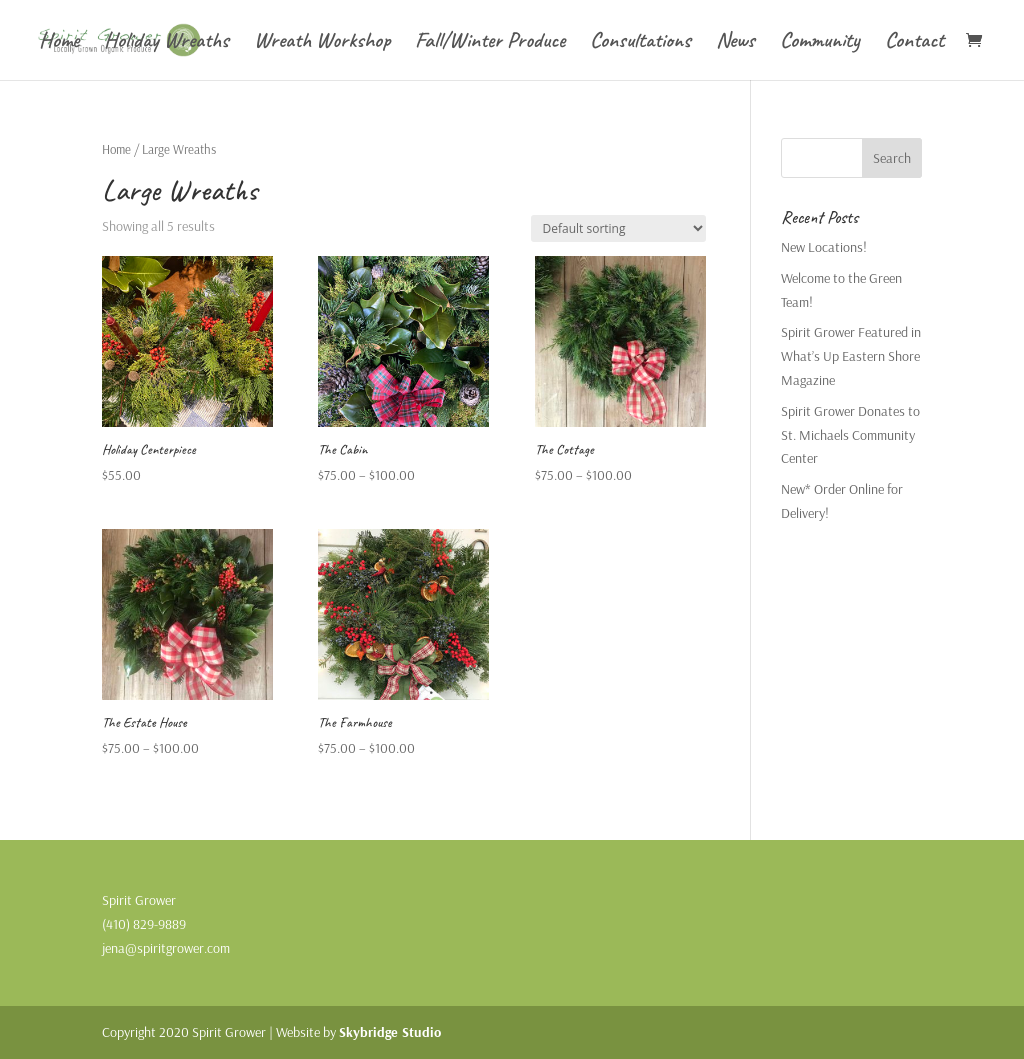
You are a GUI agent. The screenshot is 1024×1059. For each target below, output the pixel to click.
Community (820, 43)
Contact (914, 43)
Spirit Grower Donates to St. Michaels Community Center (850, 435)
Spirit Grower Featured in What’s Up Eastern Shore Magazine (851, 356)
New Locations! (824, 247)
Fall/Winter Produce (490, 43)
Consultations (640, 43)
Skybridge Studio (390, 1032)
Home (59, 43)
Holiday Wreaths (166, 43)
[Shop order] (618, 228)
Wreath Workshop (322, 43)
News (735, 43)
